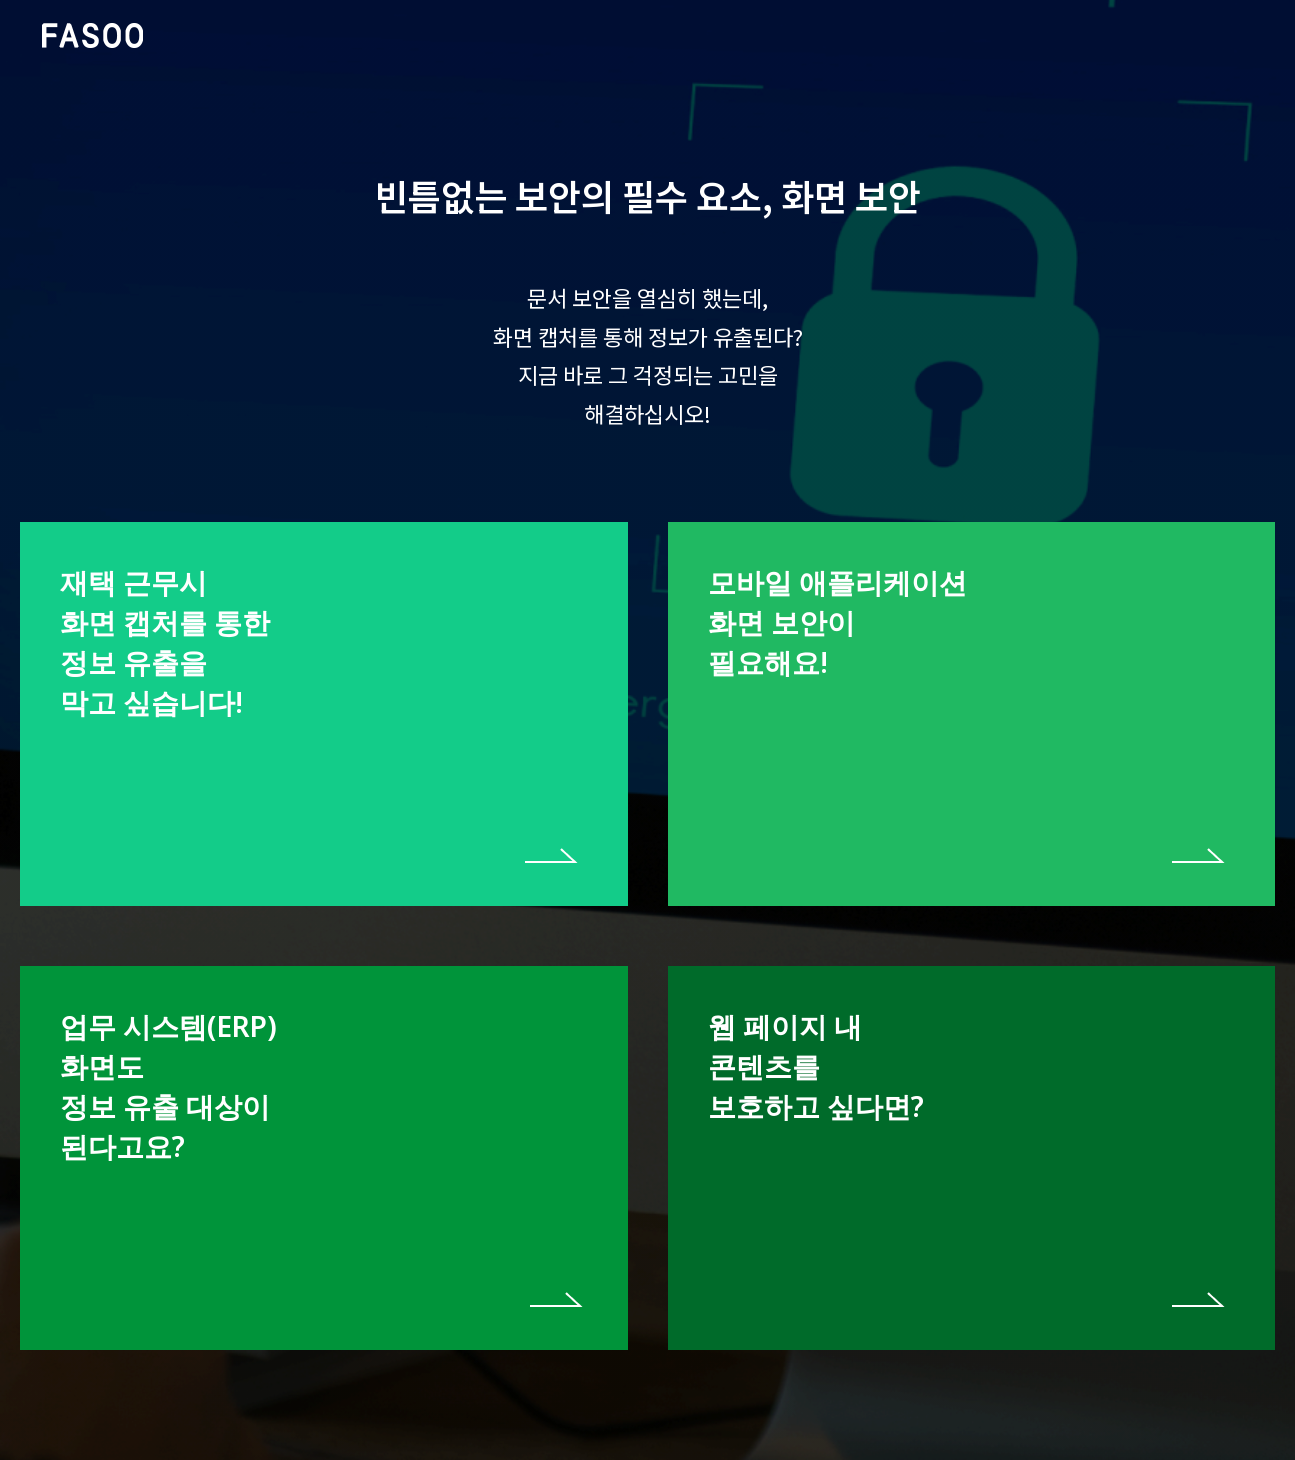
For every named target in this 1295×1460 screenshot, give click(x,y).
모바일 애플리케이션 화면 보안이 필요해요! (837, 622)
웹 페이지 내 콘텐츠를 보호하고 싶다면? (816, 1066)
